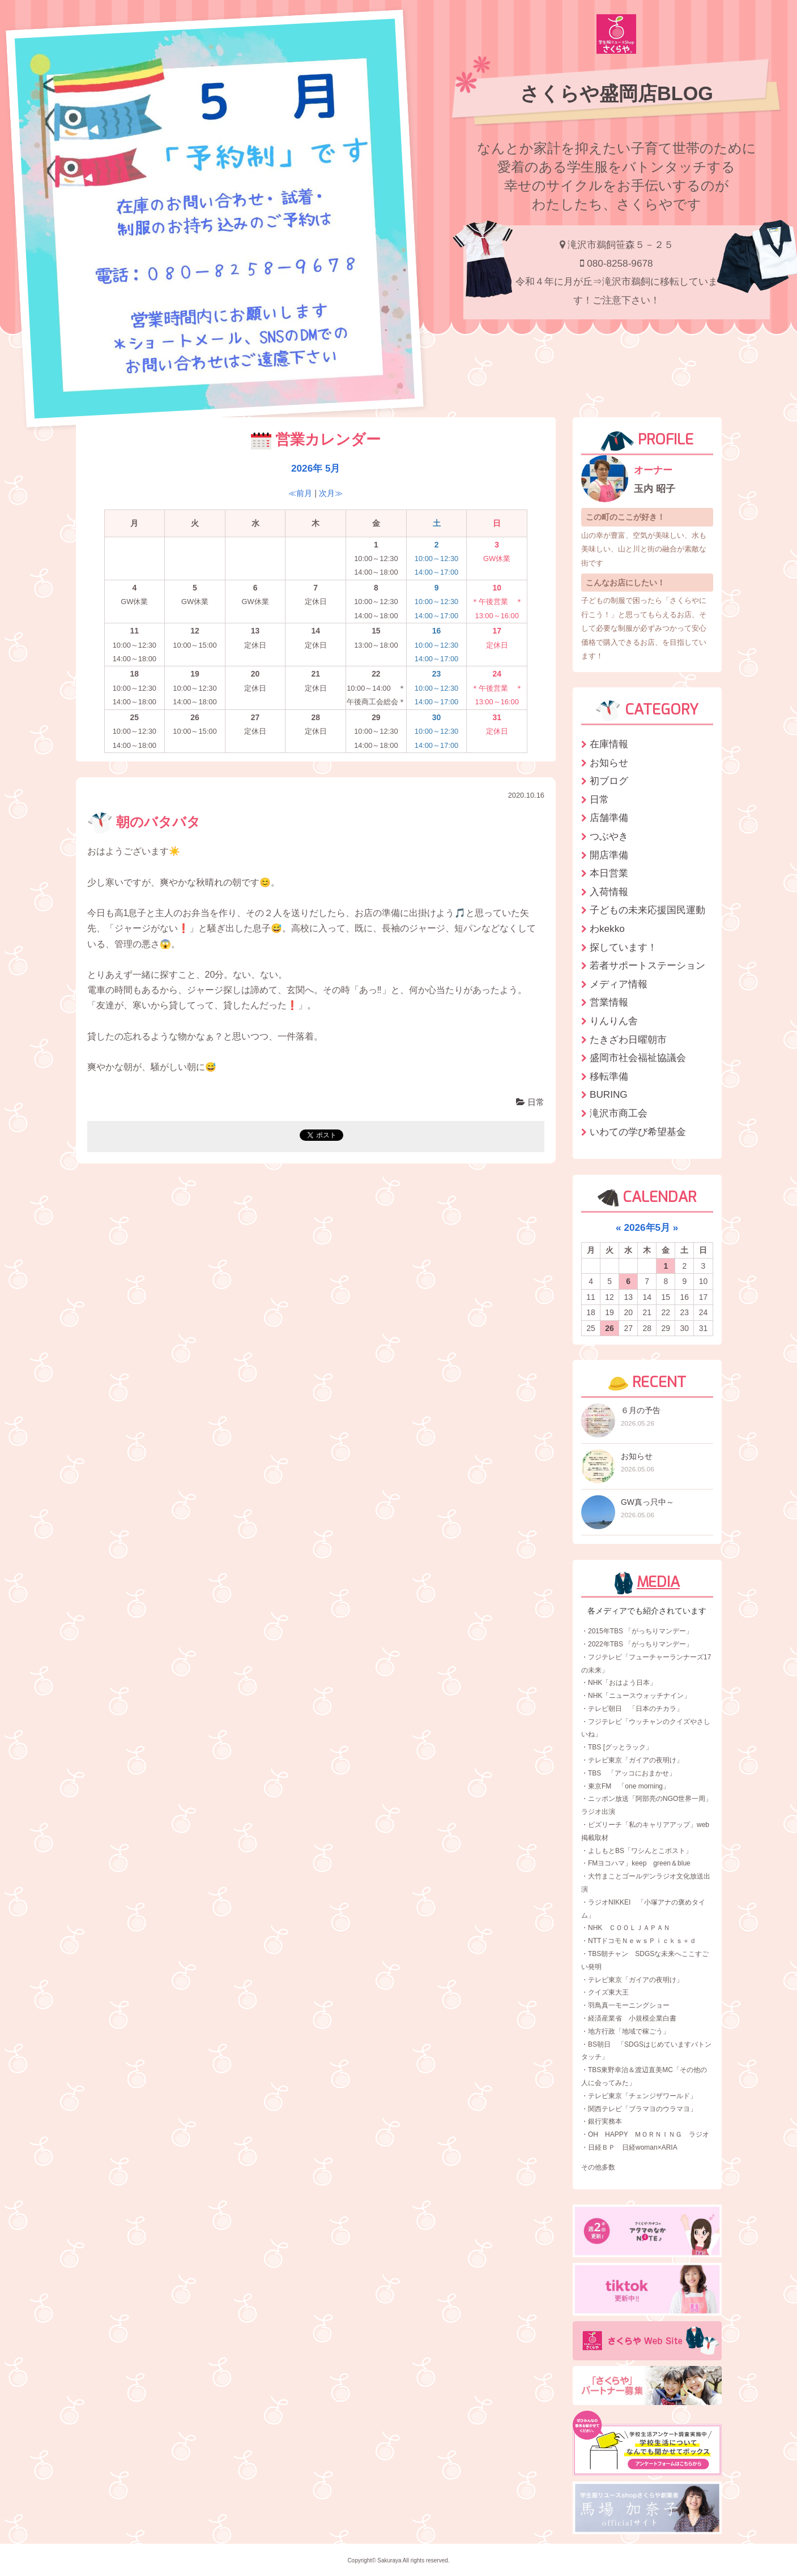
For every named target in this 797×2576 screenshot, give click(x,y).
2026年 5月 (315, 468)
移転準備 (609, 1076)
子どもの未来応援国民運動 (647, 909)
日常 (530, 1102)
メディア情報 (618, 984)
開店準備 (609, 855)
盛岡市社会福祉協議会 (638, 1057)
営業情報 (609, 1002)
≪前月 (300, 493)
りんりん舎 (614, 1020)
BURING (609, 1094)
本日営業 (609, 873)
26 (609, 1328)
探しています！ (623, 947)
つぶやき (609, 836)
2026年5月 (647, 1227)
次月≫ (331, 493)
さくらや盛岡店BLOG (616, 93)
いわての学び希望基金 (638, 1131)
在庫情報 (609, 744)
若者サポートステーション (647, 965)
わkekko (607, 928)
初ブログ (609, 780)
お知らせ (609, 762)
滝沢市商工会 (618, 1113)
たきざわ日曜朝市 (628, 1039)
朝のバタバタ (144, 822)
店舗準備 (609, 817)
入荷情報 (609, 891)
